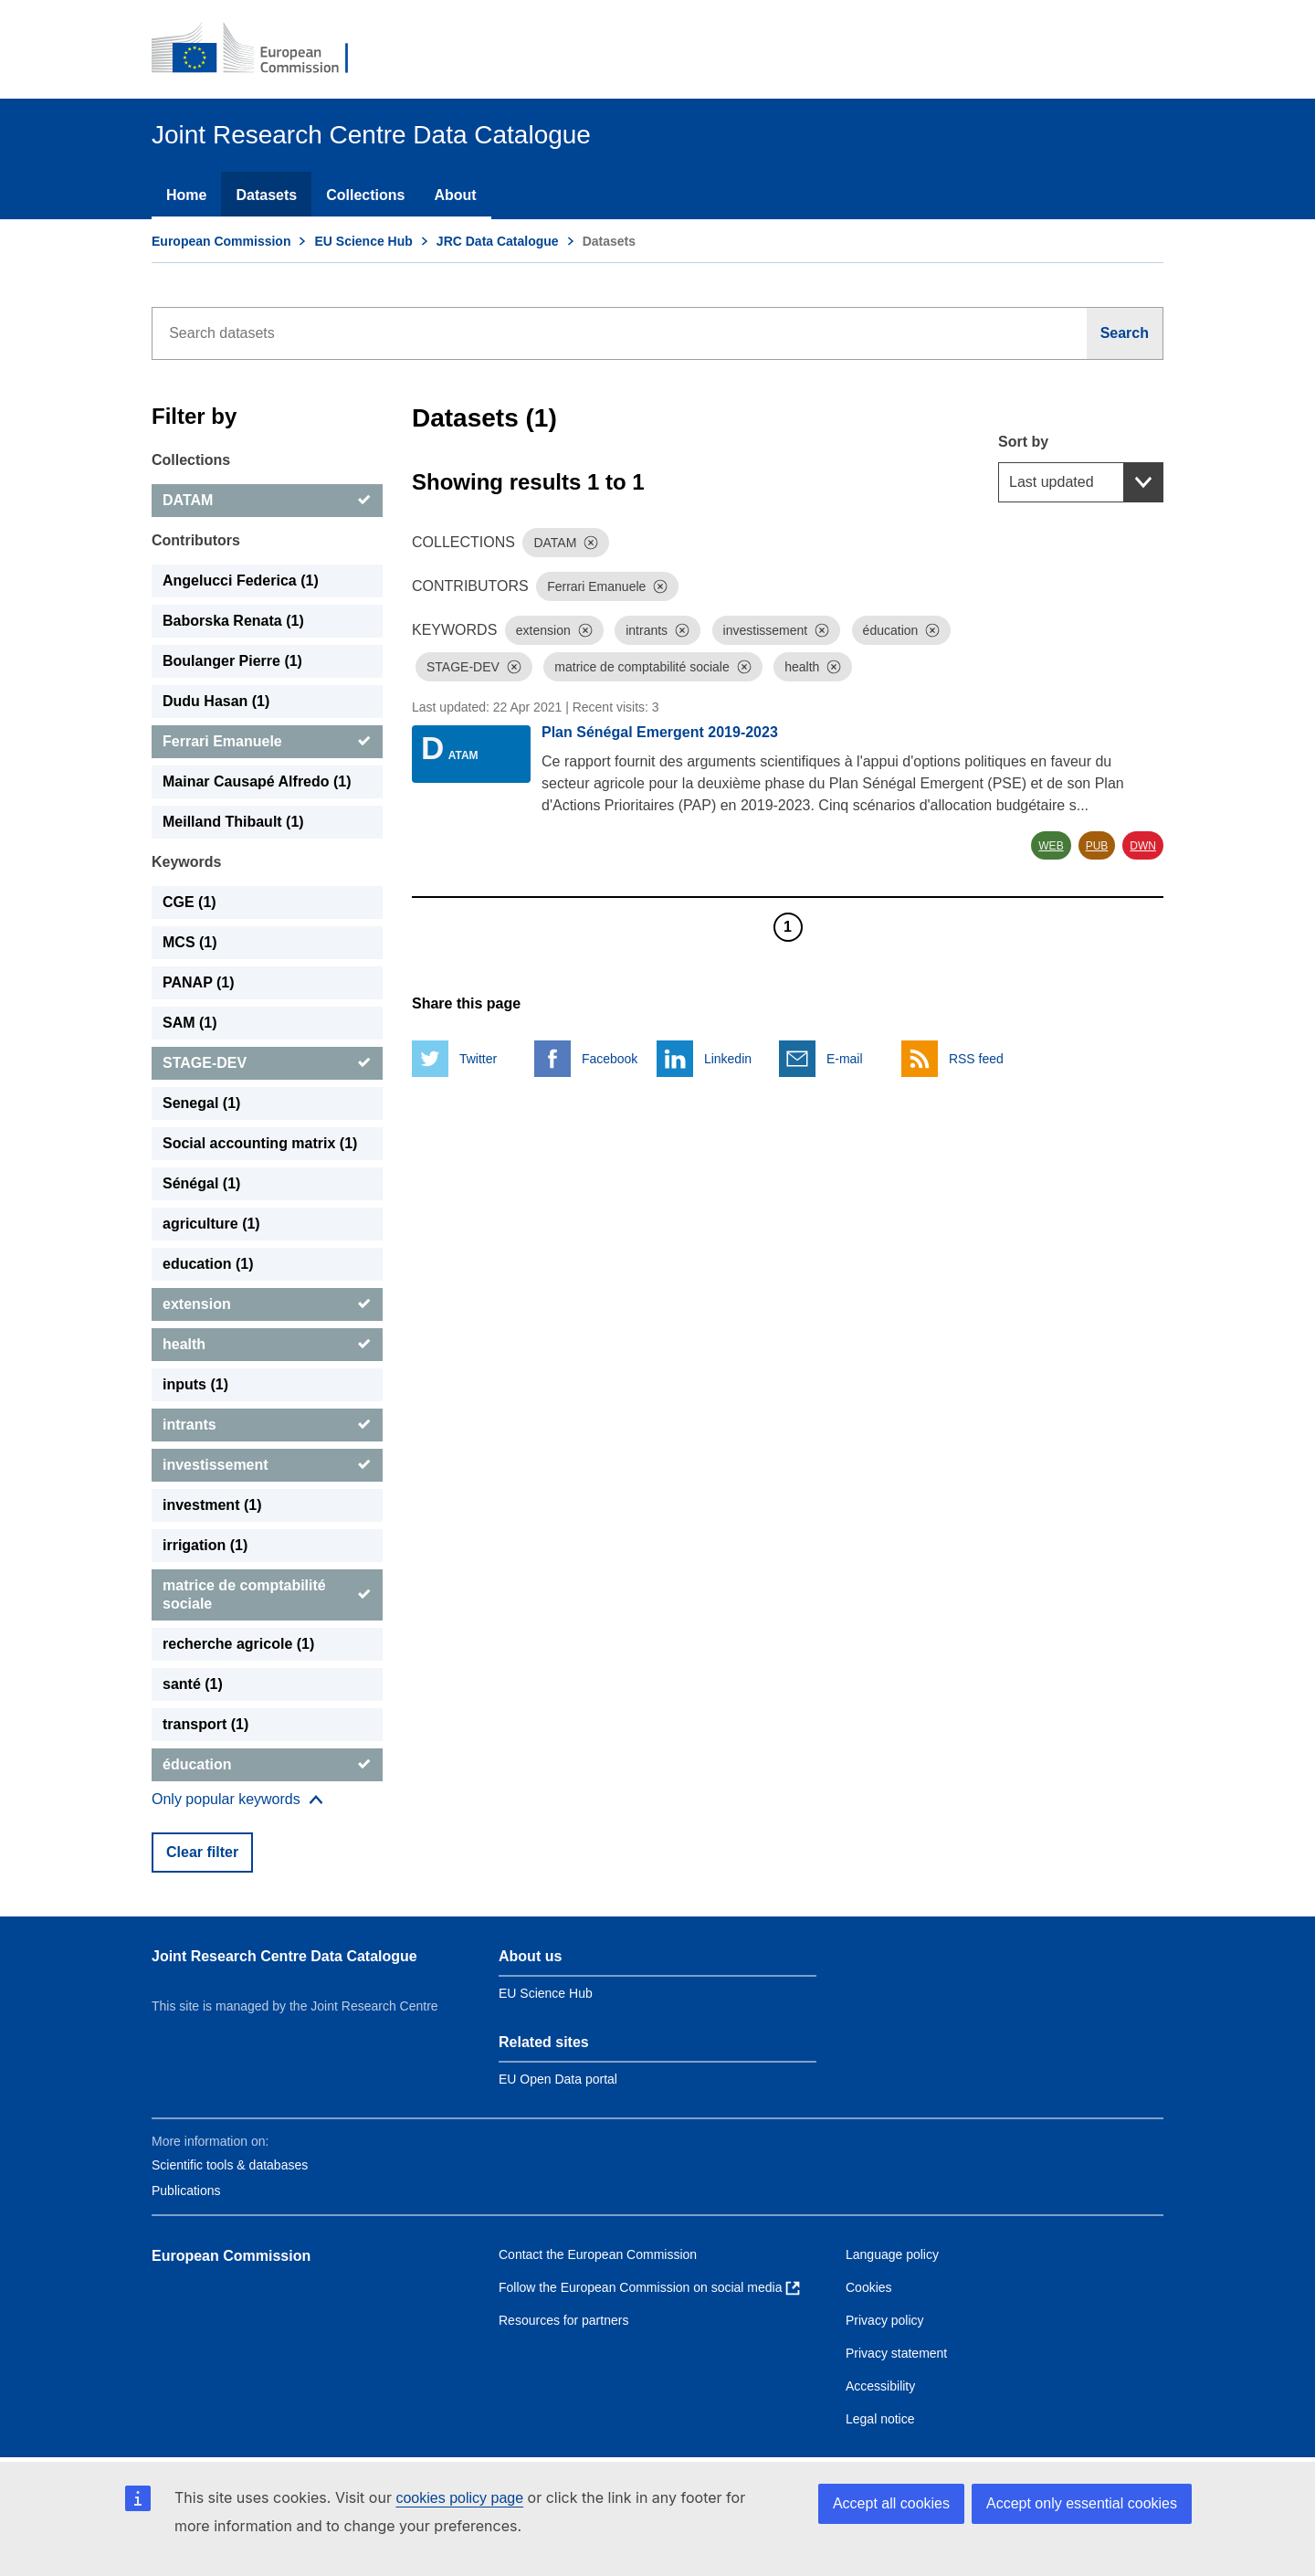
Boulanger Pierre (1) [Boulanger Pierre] (232, 661)
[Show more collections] (237, 1800)
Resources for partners (563, 2320)
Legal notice (880, 2419)
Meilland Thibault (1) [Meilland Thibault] (233, 821)
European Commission (221, 241)
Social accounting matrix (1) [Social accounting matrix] (260, 1143)
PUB (1097, 845)
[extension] (267, 1304)
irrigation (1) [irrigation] (205, 1545)
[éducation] (267, 1764)
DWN (1143, 845)
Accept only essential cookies (1081, 2503)
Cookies (869, 2287)
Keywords (186, 862)
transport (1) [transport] (205, 1724)
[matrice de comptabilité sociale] (267, 1595)
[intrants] (267, 1425)
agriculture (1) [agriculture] (211, 1223)
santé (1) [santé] (193, 1684)
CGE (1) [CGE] (189, 902)
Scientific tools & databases (230, 2165)
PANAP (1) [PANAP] (199, 982)
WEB (1050, 845)
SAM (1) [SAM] (190, 1022)
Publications (186, 2190)
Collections (365, 195)
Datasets (266, 195)
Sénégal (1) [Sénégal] (201, 1183)
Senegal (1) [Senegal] (201, 1103)
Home (186, 195)
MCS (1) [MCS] (190, 942)
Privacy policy (885, 2320)
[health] (267, 1344)
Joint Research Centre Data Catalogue (284, 1956)
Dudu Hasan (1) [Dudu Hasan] (216, 701)
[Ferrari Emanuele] (267, 741)
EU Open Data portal (558, 2079)
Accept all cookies (891, 2503)
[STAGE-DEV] (267, 1063)
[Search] (1125, 333)
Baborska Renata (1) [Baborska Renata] (233, 620)
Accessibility (880, 2386)
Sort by (1023, 441)
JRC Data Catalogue (498, 241)
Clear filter (202, 1852)
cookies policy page (459, 2498)
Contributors (196, 540)
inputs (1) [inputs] (195, 1384)
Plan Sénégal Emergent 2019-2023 (660, 732)
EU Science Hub (363, 241)
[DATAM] (267, 500)
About (455, 195)
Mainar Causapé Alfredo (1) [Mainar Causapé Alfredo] (257, 781)
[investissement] (267, 1465)
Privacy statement (896, 2353)
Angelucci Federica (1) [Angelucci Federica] (241, 580)
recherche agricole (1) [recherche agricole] (238, 1644)
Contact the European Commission (598, 2254)
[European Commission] (262, 49)
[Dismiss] (591, 542)
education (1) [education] (208, 1264)
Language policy (892, 2254)
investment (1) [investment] (212, 1505)
